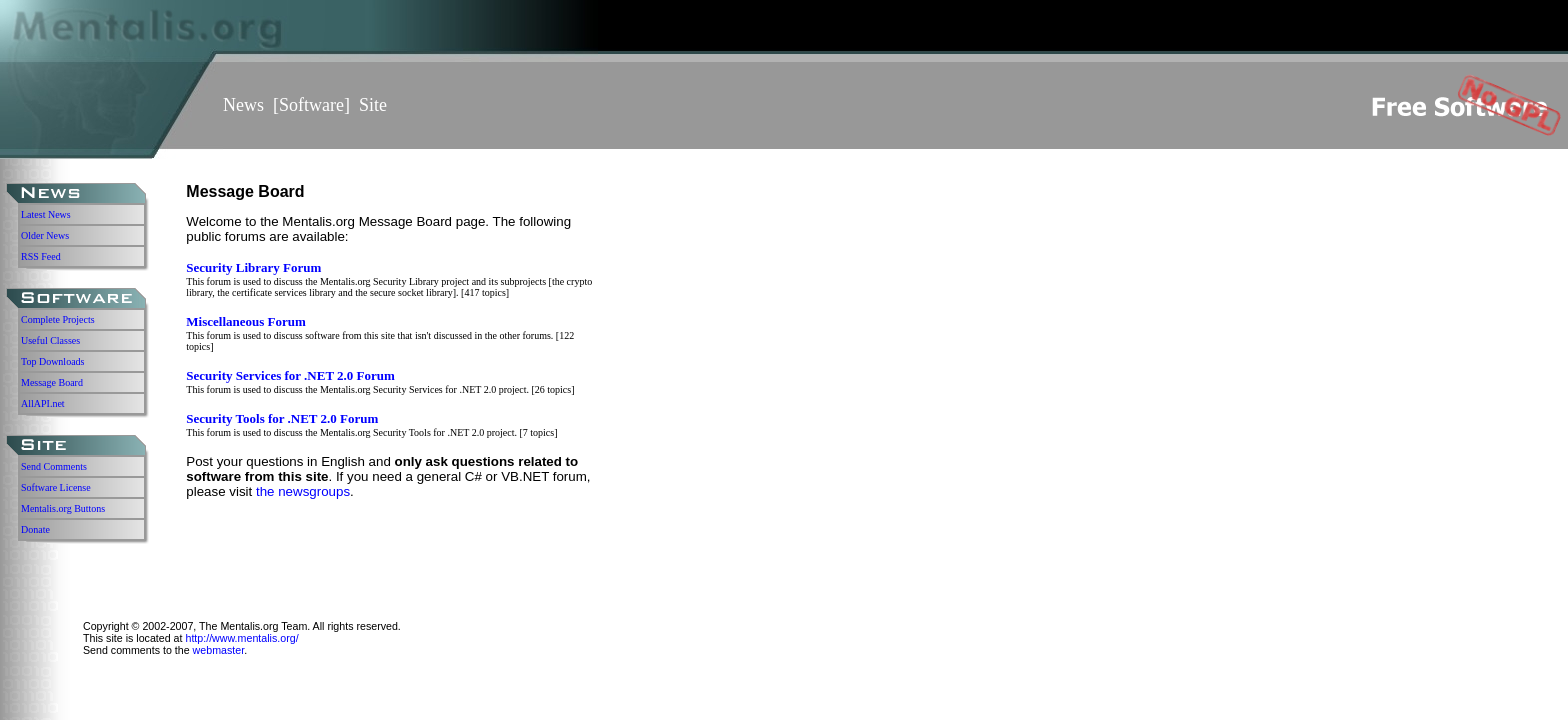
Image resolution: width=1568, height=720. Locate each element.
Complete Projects (58, 319)
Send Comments (54, 466)
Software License (56, 487)
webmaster (219, 650)
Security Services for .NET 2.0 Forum (290, 375)
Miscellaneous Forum (246, 321)
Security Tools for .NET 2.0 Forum (282, 418)
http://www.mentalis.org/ (241, 638)
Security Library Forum (253, 267)
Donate (35, 529)
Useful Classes (50, 340)
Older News (45, 235)
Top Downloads (52, 361)
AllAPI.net (43, 403)
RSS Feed (41, 256)
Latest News (46, 214)
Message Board (52, 382)
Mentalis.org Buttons (63, 508)
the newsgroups (303, 491)
